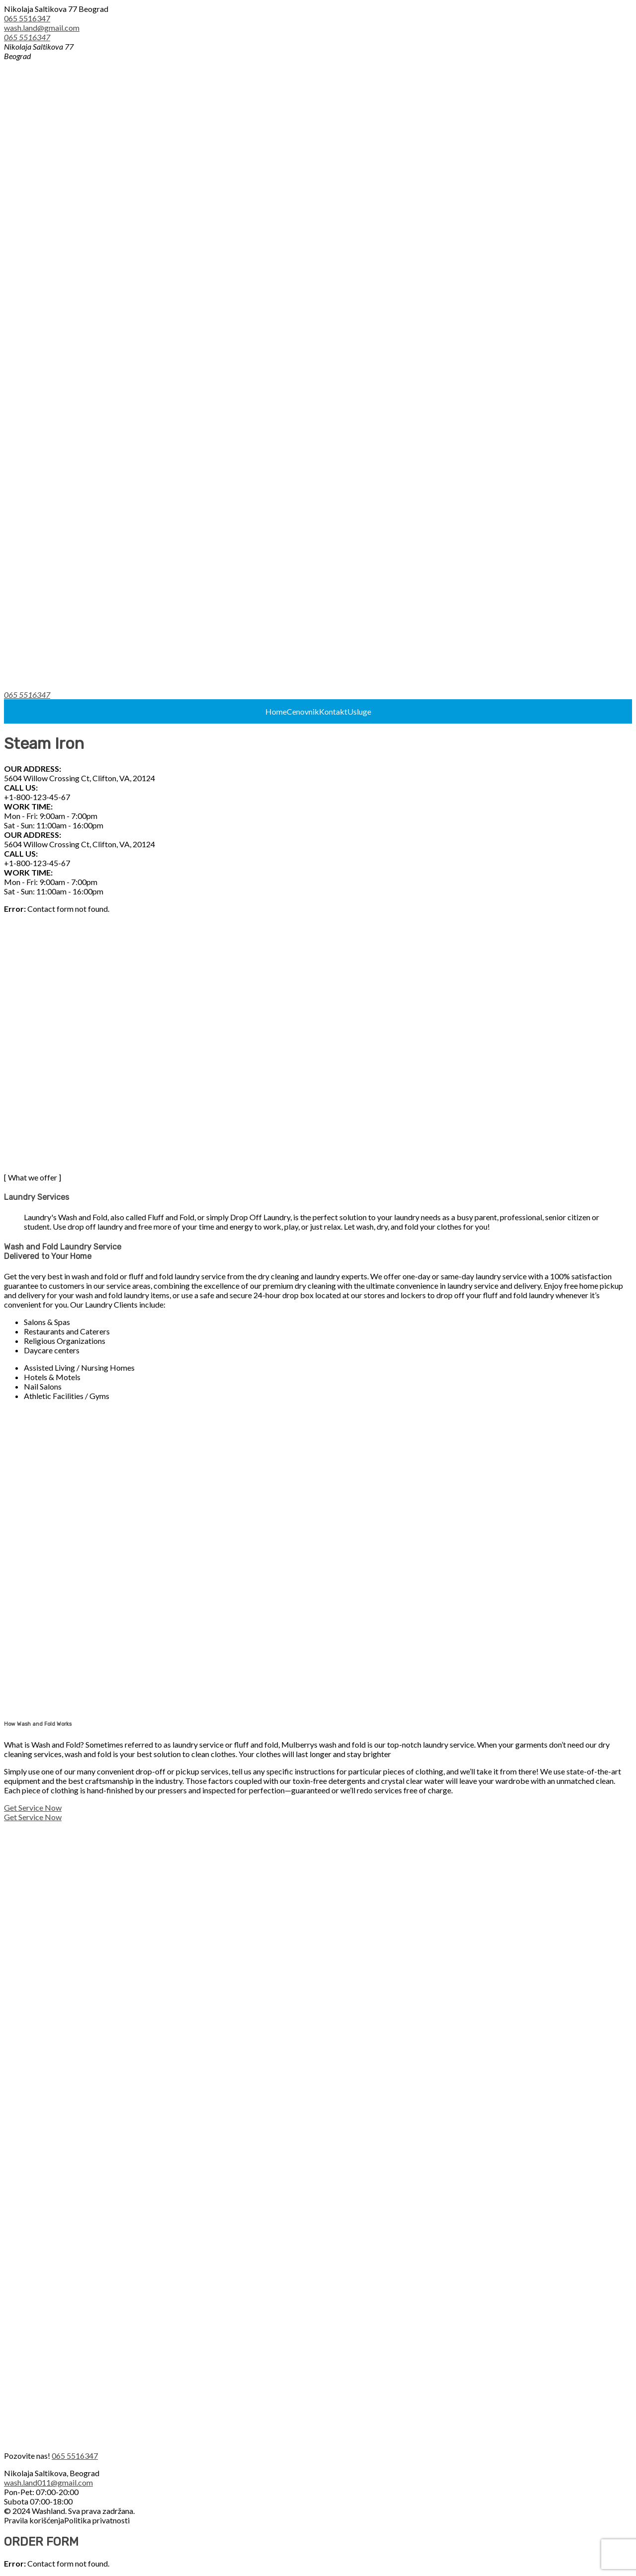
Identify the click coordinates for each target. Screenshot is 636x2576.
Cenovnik (303, 711)
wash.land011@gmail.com (48, 2482)
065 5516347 (27, 18)
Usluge (359, 711)
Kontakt (333, 711)
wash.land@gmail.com (42, 27)
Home (276, 711)
